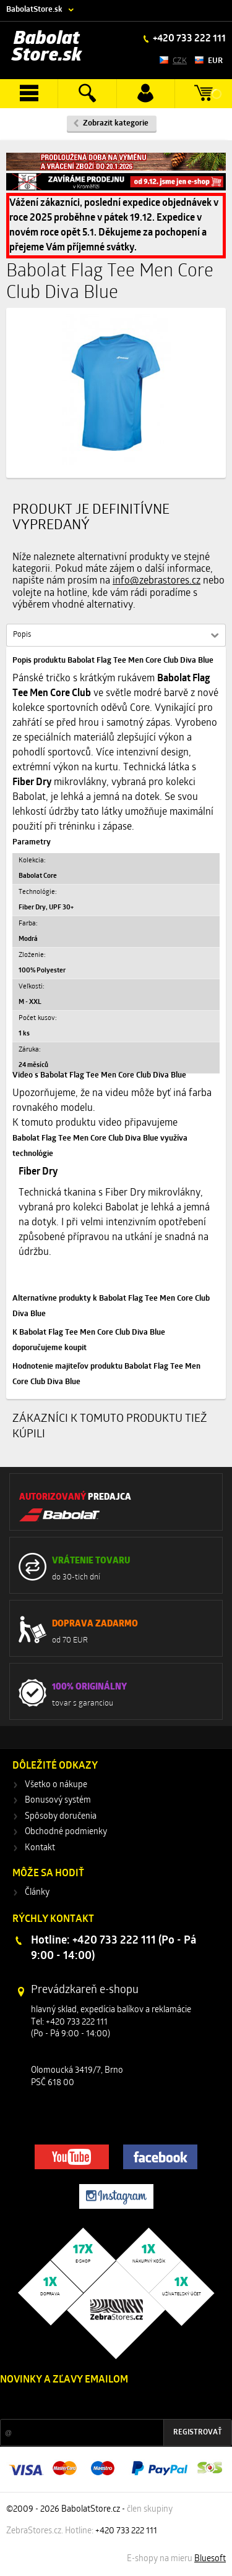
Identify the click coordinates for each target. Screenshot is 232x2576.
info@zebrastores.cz (156, 581)
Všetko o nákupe (56, 1785)
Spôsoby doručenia (61, 1816)
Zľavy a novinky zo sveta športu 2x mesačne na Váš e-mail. (107, 2403)
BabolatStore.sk (34, 10)
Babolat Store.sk (47, 47)
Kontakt (40, 1848)
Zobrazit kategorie (115, 123)
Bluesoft (210, 2559)
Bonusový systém (58, 1800)
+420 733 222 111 (188, 39)
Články (37, 1892)
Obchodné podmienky (66, 1832)
